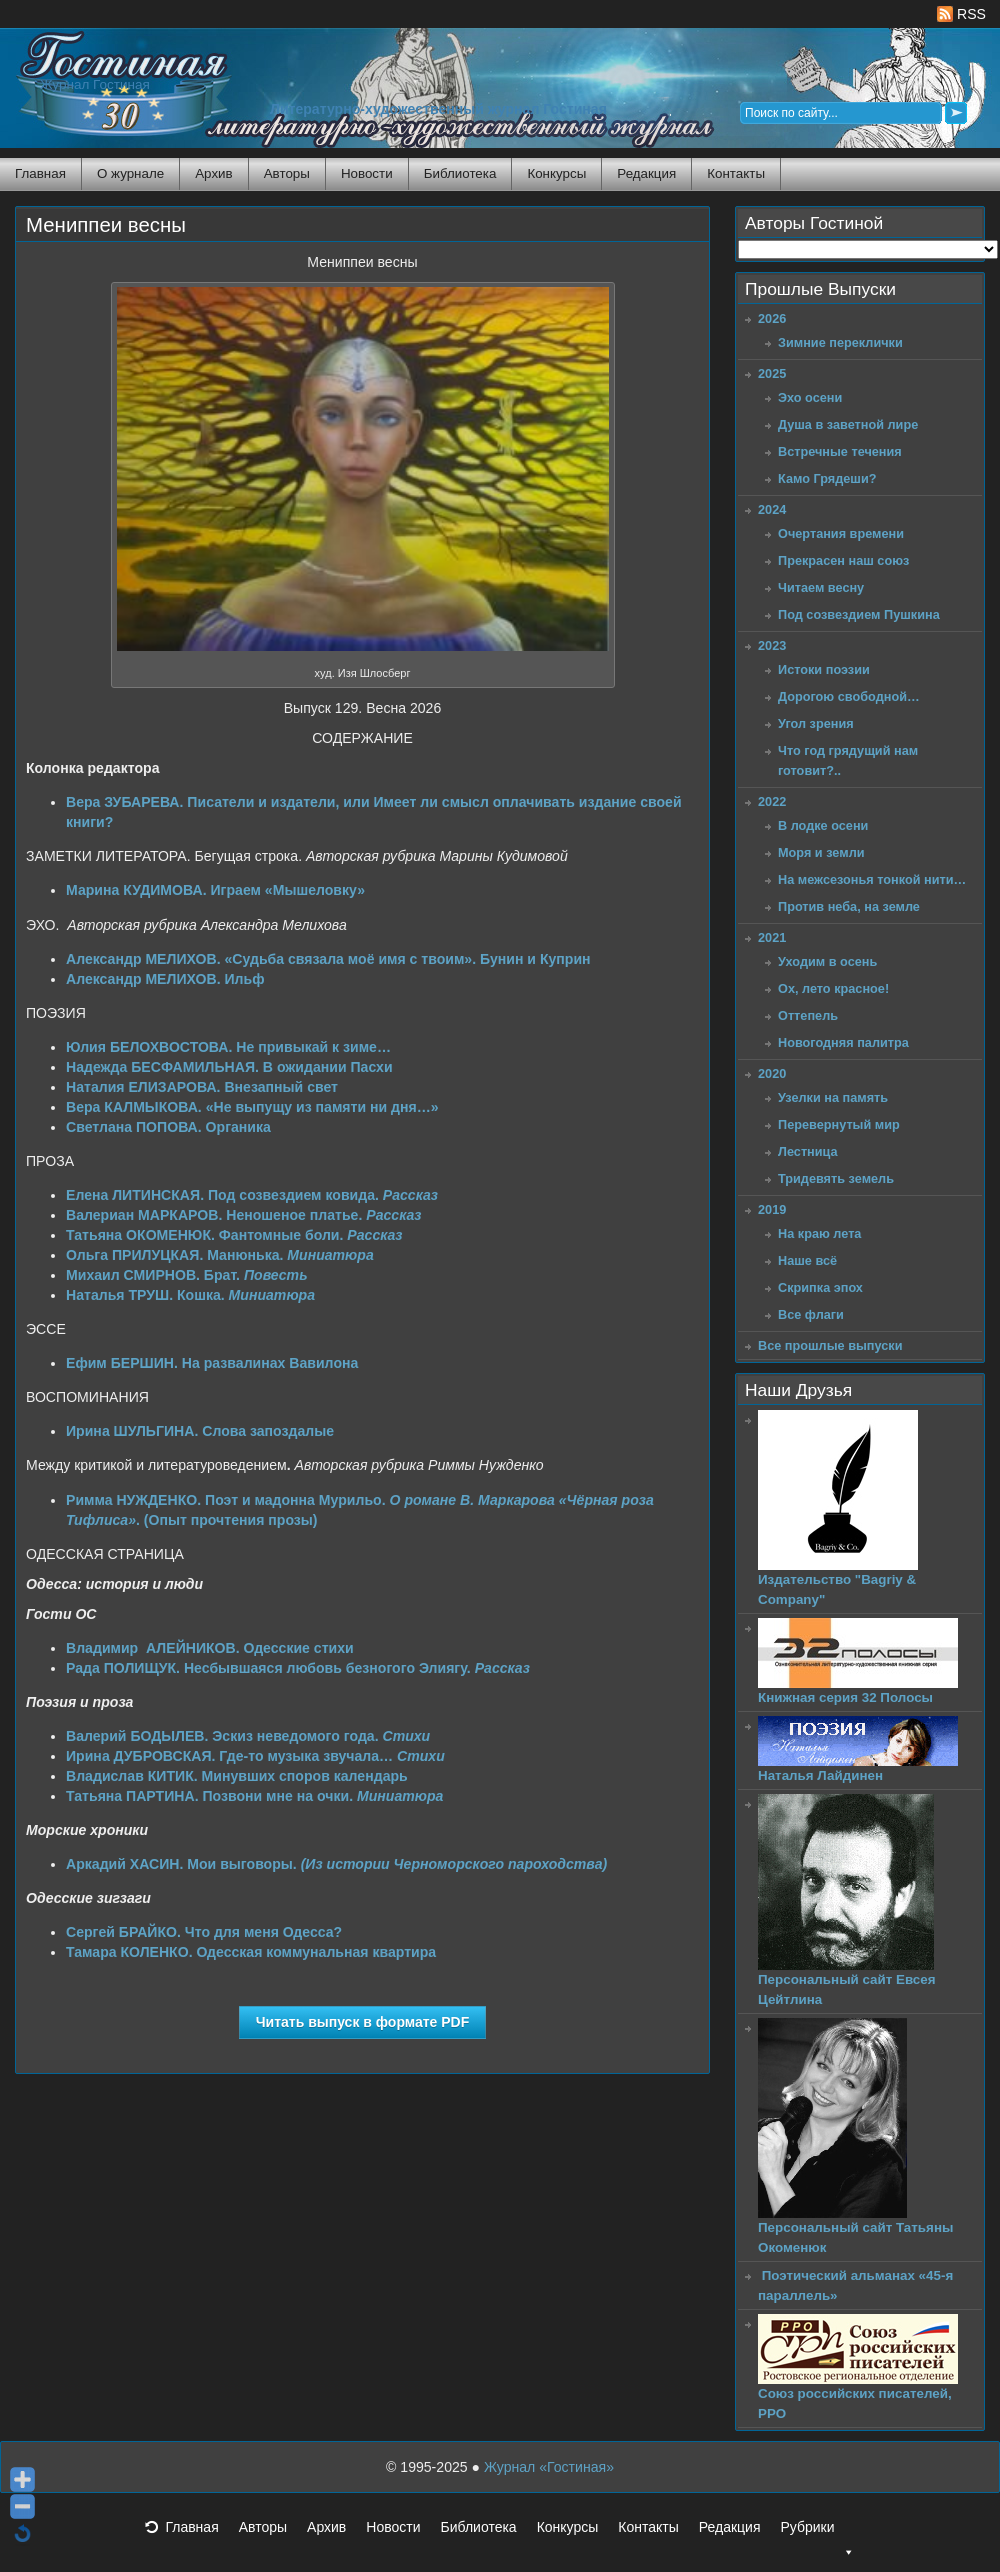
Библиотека (460, 173)
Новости (367, 173)
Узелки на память (833, 1097)
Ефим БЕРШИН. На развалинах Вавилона (212, 1363)
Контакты (736, 173)
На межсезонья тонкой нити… (872, 879)
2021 (772, 937)
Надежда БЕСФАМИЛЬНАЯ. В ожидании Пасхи (229, 1067)
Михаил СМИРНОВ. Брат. (187, 1275)
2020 (772, 1073)
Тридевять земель (836, 1178)
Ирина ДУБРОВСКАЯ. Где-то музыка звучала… (255, 1756)
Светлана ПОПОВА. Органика (168, 1127)
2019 (772, 1209)
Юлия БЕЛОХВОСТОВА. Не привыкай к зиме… (228, 1047)
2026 (772, 318)
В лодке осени (823, 825)
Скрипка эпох (820, 1287)
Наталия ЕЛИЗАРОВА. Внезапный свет (202, 1087)
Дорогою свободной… (849, 696)
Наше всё (807, 1260)
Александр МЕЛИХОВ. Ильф (165, 979)
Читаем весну (821, 587)
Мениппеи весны (106, 225)
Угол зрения (816, 723)
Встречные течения (840, 451)
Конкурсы (556, 173)
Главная (40, 173)
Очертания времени (841, 533)
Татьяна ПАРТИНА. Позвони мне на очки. (254, 1796)
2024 (772, 509)
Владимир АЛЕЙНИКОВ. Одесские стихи (210, 1648)
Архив (213, 173)
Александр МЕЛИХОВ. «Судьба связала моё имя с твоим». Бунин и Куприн (328, 959)
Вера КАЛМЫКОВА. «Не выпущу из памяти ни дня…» (252, 1107)
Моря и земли (821, 852)
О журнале (130, 173)
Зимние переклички (840, 342)
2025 (772, 373)
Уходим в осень (827, 961)
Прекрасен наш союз (843, 560)
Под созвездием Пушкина (859, 614)
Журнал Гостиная (95, 84)
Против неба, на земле (849, 906)
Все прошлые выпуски (830, 1345)
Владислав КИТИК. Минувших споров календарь (237, 1776)
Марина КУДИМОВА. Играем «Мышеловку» (215, 890)
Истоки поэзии (824, 669)
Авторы (287, 173)
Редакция (646, 173)
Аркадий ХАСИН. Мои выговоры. (336, 1864)
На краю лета (819, 1233)
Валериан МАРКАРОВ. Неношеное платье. (243, 1215)
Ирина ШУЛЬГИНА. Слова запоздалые (200, 1431)
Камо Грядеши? (827, 478)
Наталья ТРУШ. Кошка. (190, 1295)
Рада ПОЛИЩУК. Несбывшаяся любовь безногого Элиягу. (298, 1668)
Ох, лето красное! (833, 988)
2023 (772, 645)
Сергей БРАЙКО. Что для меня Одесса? (204, 1932)
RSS (961, 14)
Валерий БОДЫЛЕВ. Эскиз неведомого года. (248, 1736)
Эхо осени (810, 397)
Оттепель (808, 1015)
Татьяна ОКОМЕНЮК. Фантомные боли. (234, 1235)
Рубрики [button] (817, 2533)
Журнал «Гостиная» (549, 2467)
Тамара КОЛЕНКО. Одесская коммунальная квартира (251, 1952)
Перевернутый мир (839, 1124)
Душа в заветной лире (848, 424)
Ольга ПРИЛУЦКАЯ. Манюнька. (220, 1255)
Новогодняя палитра (843, 1042)
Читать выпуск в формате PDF (363, 2022)
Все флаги (811, 1314)
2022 (772, 801)
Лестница (808, 1151)
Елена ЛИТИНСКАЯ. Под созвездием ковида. (252, 1195)
